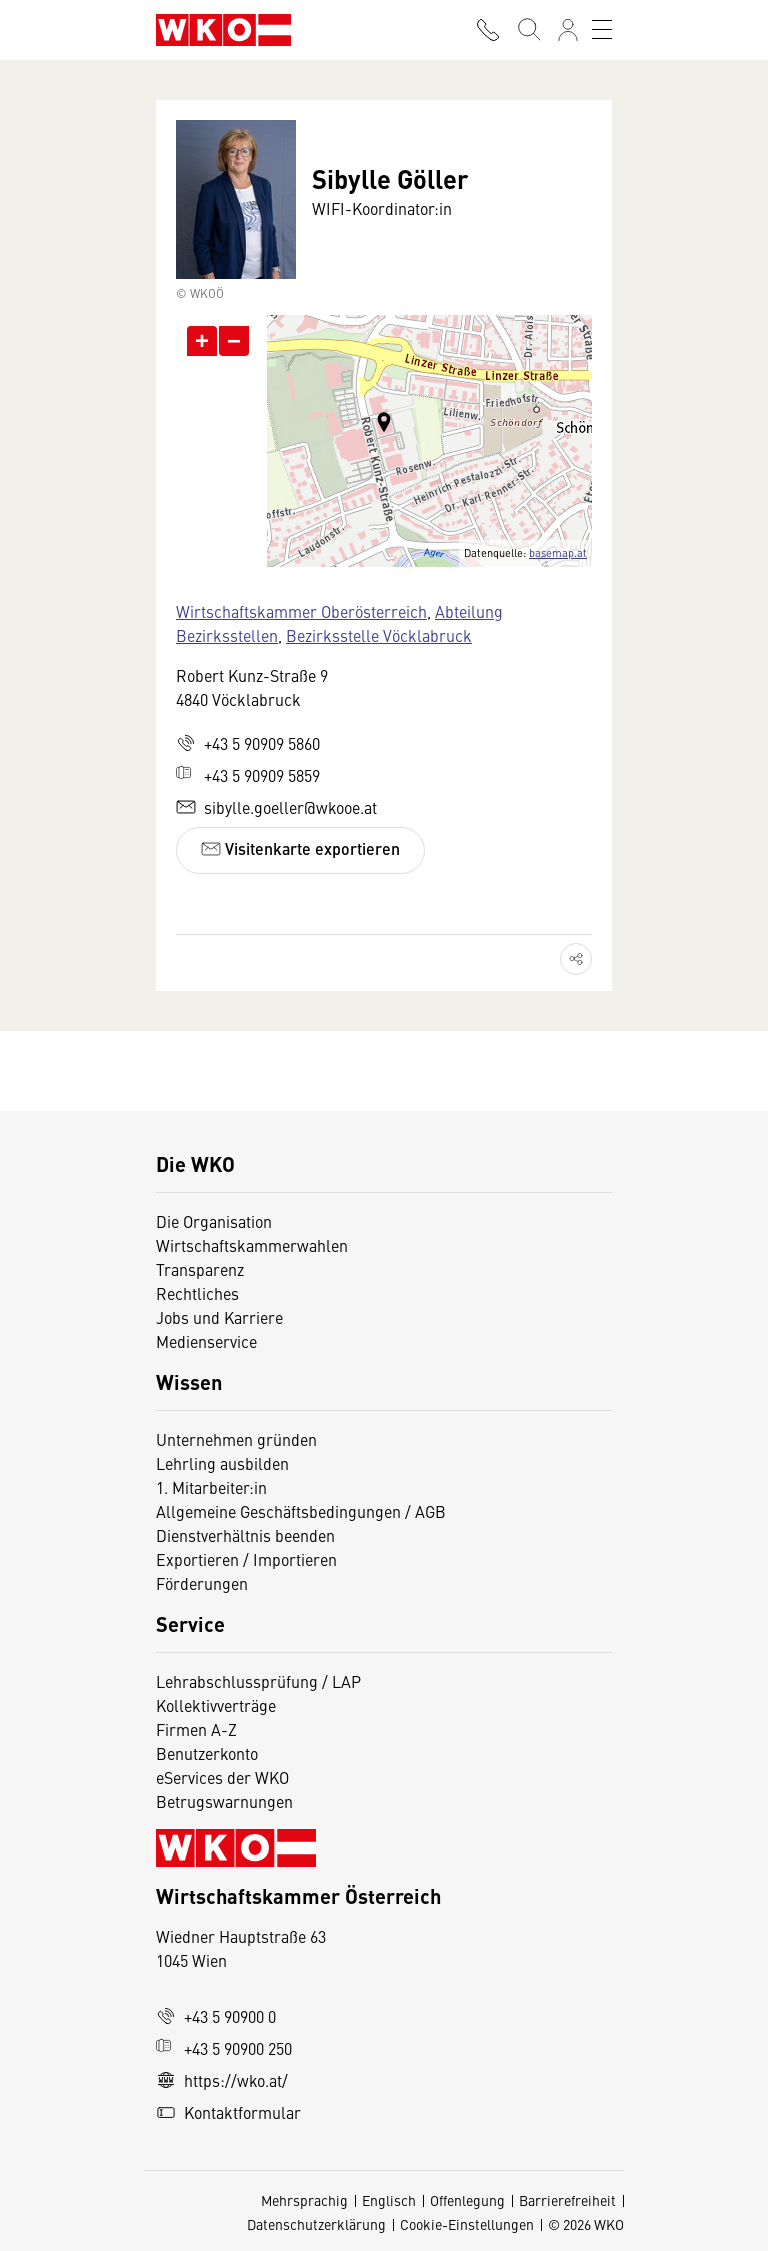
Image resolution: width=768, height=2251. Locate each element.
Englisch (389, 2200)
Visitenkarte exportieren (300, 848)
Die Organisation (214, 1221)
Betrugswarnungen (226, 1801)
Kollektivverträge (216, 1705)
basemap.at (558, 552)
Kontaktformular (228, 2112)
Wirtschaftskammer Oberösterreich (301, 611)
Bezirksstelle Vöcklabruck (379, 635)
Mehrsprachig (304, 2200)
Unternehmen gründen (236, 1439)
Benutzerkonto (207, 1753)
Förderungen (202, 1583)
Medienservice (206, 1341)
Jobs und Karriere (219, 1317)
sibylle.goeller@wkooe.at (276, 807)
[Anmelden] (568, 30)
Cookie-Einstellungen (467, 2224)
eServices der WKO (222, 1777)
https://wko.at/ (222, 2080)
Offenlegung (467, 2200)
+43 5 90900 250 (224, 2048)
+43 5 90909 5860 (248, 743)
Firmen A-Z (196, 1729)
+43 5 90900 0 (216, 2016)
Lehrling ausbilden (222, 1463)
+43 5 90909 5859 (248, 775)
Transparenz (200, 1269)
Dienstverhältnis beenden (245, 1535)
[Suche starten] (528, 30)
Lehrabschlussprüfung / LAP (258, 1681)
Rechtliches (197, 1293)
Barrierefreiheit (567, 2200)
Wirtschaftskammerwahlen (252, 1245)
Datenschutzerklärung (316, 2224)
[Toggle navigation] (602, 30)
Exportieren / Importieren (246, 1559)
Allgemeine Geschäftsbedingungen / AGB (301, 1511)
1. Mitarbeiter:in (211, 1487)
